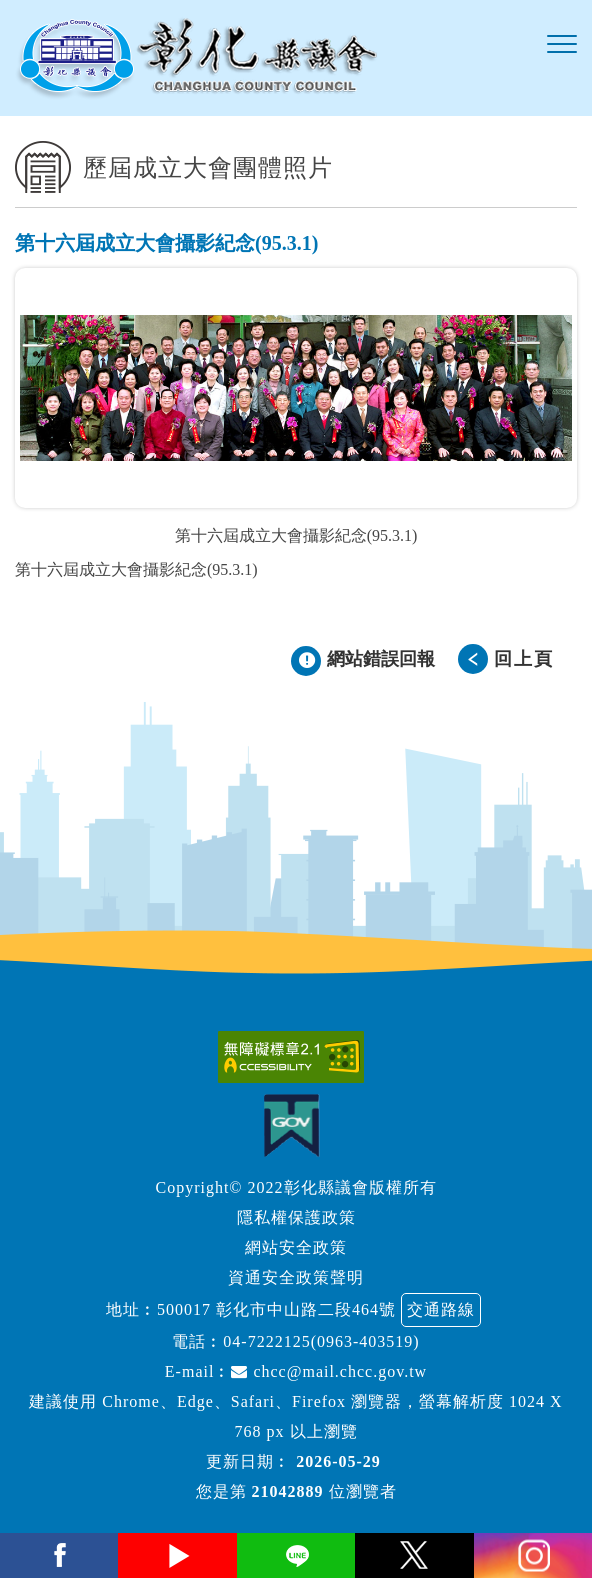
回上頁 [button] (524, 659)
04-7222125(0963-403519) (321, 1341)
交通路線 (441, 1309)
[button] (562, 45)
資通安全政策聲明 (296, 1277)
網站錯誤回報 (381, 659)
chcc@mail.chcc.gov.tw (329, 1371)
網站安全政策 (296, 1247)
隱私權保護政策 (296, 1217)
